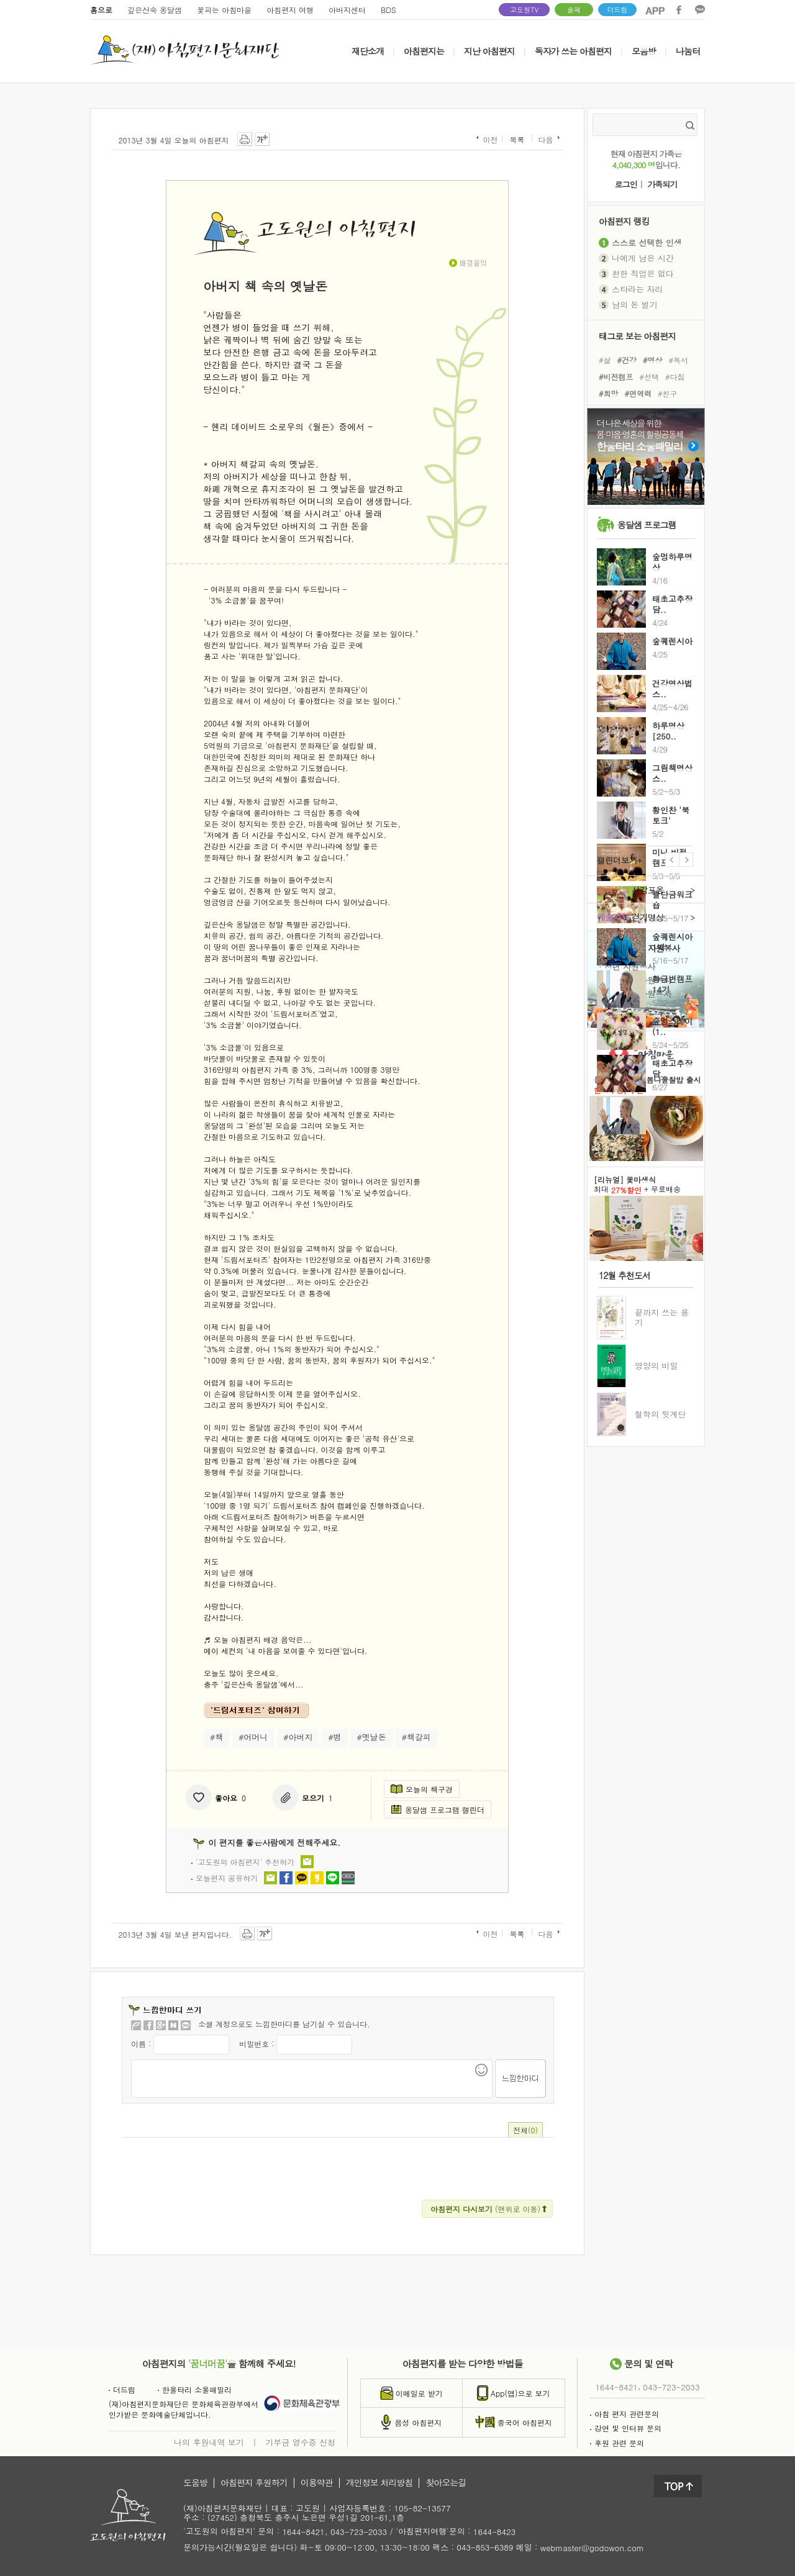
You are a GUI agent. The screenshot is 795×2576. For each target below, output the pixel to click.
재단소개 (368, 51)
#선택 (650, 376)
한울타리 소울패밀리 (195, 2389)
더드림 (617, 9)
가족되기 (662, 184)
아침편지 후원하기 (254, 2483)
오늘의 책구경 (422, 1789)
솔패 (574, 9)
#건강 (627, 359)
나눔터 (688, 51)
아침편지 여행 (290, 9)
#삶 (605, 359)
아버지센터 (347, 9)
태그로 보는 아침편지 (637, 335)
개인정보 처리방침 (379, 2483)
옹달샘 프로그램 (646, 524)
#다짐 (675, 376)
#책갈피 (416, 1737)
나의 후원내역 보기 (209, 2441)
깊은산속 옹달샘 (154, 9)
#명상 (653, 359)
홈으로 (101, 9)
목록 (516, 140)
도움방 (195, 2483)
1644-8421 (617, 2387)
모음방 (644, 51)
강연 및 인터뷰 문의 (625, 2428)
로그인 (626, 184)
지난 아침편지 (489, 51)
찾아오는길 (445, 2483)
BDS (388, 9)
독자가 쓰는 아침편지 (573, 51)
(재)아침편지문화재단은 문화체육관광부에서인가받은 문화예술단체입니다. (183, 2409)
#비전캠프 (616, 376)
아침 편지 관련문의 (624, 2413)
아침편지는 (424, 51)
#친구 (668, 393)
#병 (334, 1737)
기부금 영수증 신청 (300, 2441)
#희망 (609, 393)
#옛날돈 (371, 1737)
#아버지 (297, 1737)
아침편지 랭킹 (624, 221)
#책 (216, 1737)
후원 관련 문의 (617, 2443)
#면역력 (638, 393)
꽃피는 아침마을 (224, 9)
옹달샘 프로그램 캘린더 (437, 1809)
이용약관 (317, 2483)
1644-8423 (494, 2532)
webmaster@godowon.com (592, 2548)
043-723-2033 (671, 2387)
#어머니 (253, 1737)
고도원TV (524, 9)
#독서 (679, 359)
